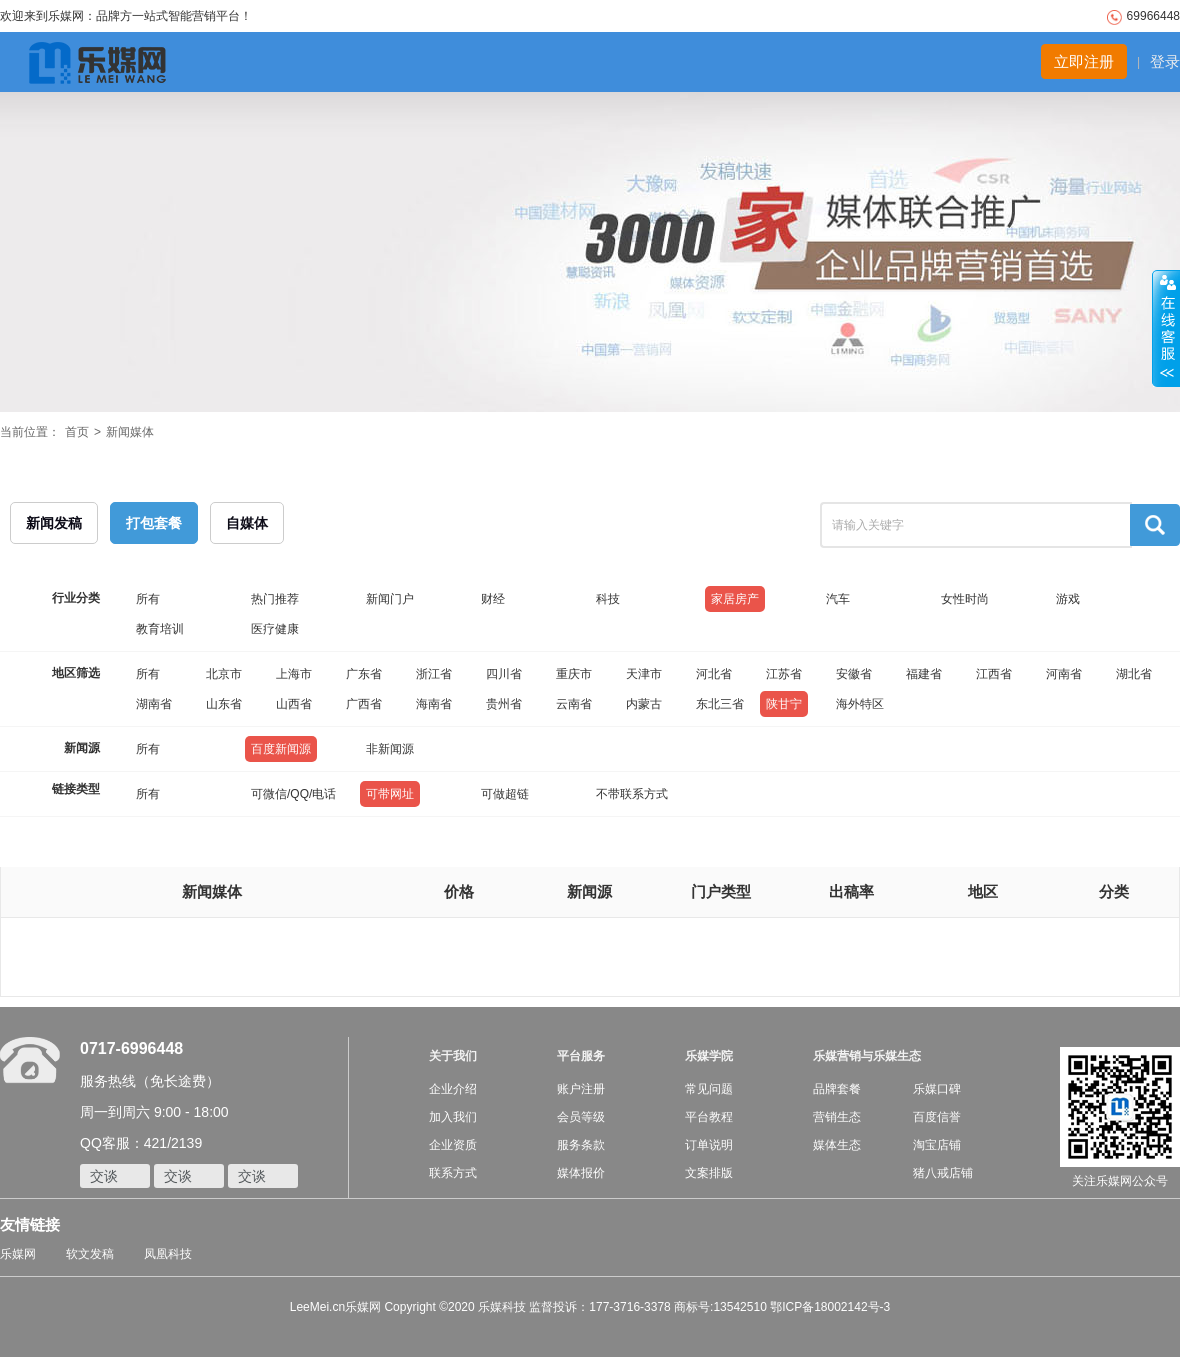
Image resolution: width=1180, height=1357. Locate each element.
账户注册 (581, 1089)
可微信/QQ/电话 (293, 794)
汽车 (838, 599)
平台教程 (709, 1117)
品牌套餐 (837, 1089)
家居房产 (735, 599)
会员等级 (581, 1117)
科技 (608, 599)
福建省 (924, 674)
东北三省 (720, 704)
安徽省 (854, 674)
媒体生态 (837, 1145)
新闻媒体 (130, 432)
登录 (1165, 61)
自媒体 (247, 523)
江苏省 (784, 674)
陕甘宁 (784, 704)
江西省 (994, 674)
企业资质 (453, 1145)
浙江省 (434, 674)
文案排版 (709, 1173)
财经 (493, 599)
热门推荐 (275, 599)
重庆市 (574, 674)
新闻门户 (390, 599)
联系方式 (453, 1173)
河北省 (714, 674)
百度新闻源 (281, 749)
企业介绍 (453, 1089)
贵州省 (504, 704)
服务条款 (581, 1145)
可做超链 (505, 794)
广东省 (364, 674)
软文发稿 (90, 1254)
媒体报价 (581, 1173)
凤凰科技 (168, 1254)
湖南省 (154, 704)
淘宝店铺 (937, 1145)
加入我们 (453, 1117)
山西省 (294, 704)
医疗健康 (275, 629)
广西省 (364, 704)
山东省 (224, 704)
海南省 (434, 704)
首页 (77, 432)
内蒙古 (644, 704)
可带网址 (390, 794)
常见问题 (709, 1089)
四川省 (504, 674)
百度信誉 (937, 1117)
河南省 (1064, 674)
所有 (148, 599)
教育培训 (160, 629)
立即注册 (1084, 61)
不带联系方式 (632, 794)
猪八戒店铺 (943, 1173)
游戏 (1068, 599)
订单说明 (709, 1145)
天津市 (644, 674)
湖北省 (1134, 674)
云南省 (574, 704)
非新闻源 (390, 749)
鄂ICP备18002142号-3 (830, 1307)
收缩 (1166, 329)
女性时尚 (965, 599)
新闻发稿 (54, 523)
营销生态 (837, 1117)
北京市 (224, 674)
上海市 (294, 674)
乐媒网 (18, 1254)
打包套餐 (154, 523)
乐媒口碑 (937, 1089)
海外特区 (860, 704)
